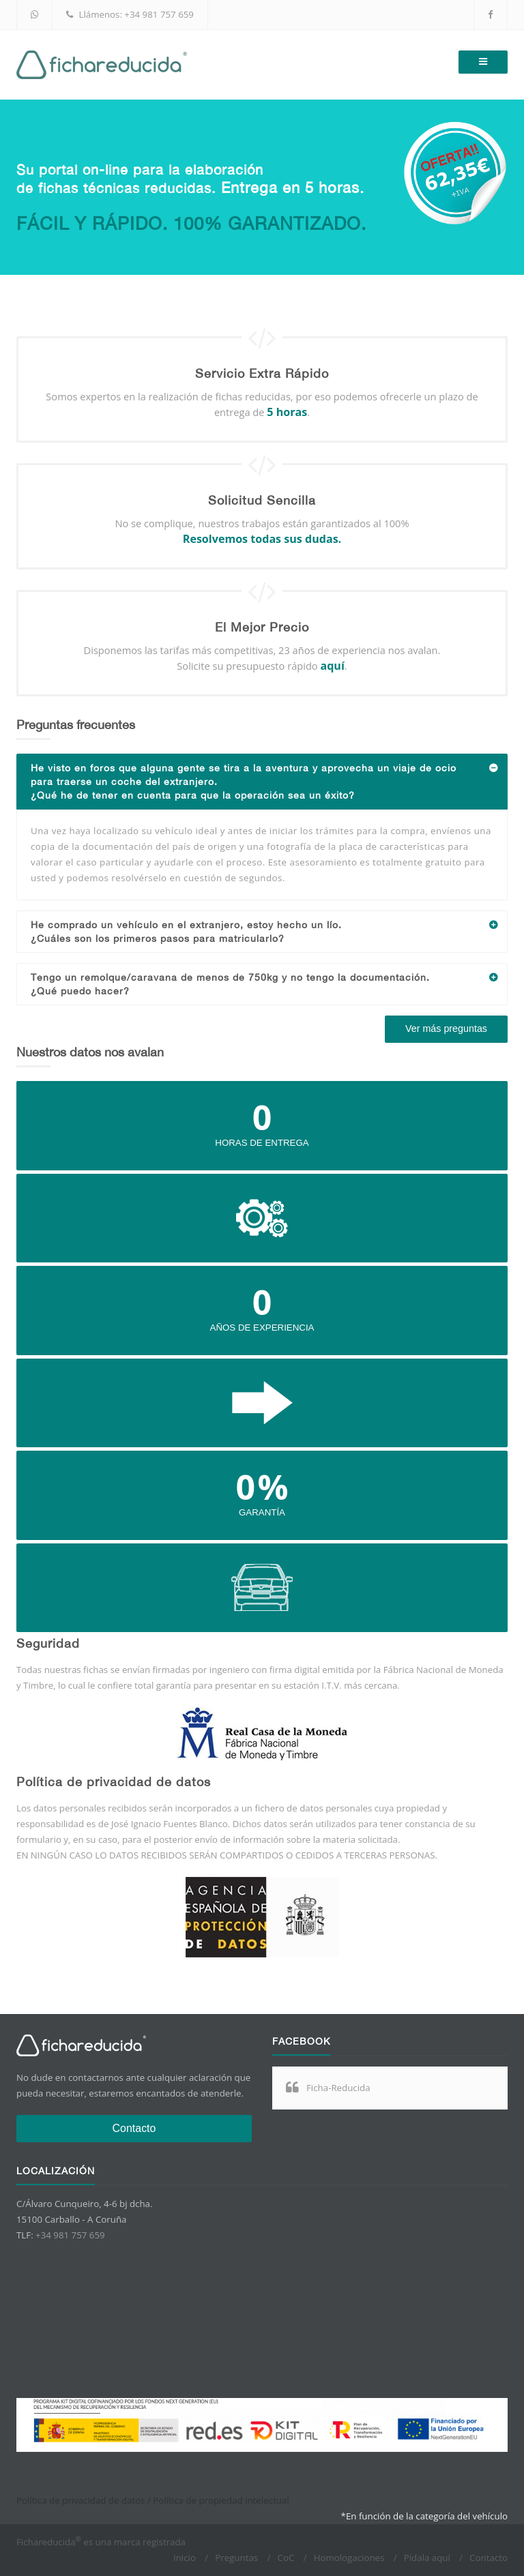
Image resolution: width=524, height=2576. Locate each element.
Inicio (184, 2557)
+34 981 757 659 (159, 14)
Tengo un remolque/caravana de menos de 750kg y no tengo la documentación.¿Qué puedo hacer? (269, 980)
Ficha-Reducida (338, 2088)
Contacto (134, 2128)
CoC (286, 2557)
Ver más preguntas (446, 1028)
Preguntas (236, 2557)
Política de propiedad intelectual (221, 2500)
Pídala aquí (427, 2557)
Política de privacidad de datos (80, 2500)
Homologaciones (349, 2557)
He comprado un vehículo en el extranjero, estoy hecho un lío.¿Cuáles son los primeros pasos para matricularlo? (269, 927)
